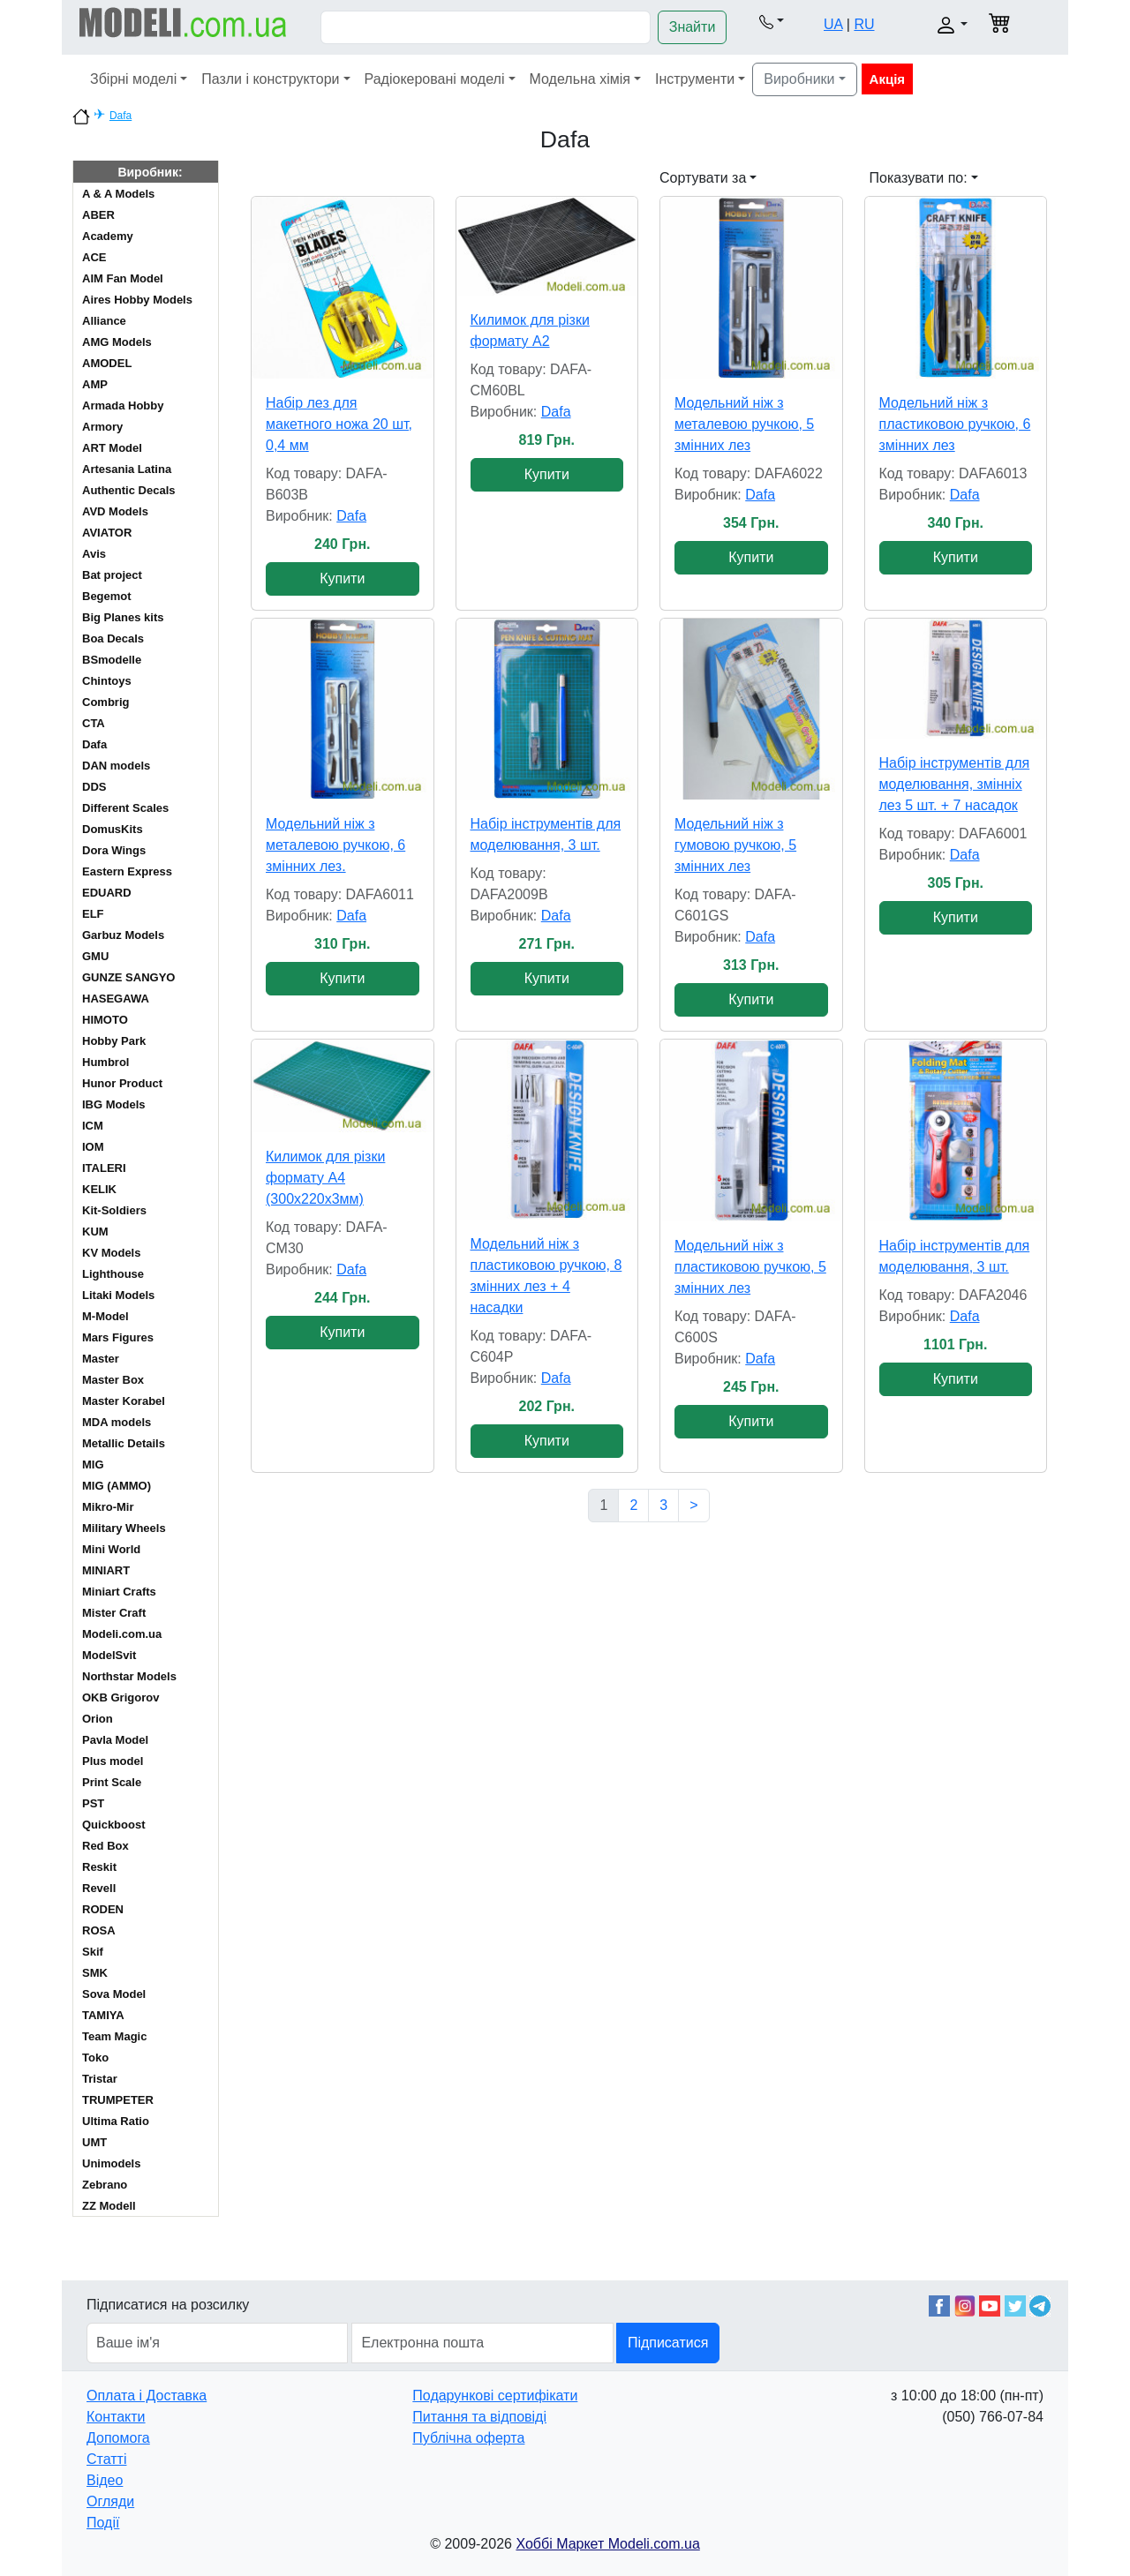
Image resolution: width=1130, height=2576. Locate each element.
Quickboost (114, 1824)
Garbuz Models (123, 935)
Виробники (799, 78)
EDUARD (107, 892)
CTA (93, 723)
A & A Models (118, 193)
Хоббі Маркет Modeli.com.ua (607, 2543)
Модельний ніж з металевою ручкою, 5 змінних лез (744, 424)
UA (833, 24)
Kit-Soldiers (114, 1210)
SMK (95, 1972)
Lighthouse (113, 1273)
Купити (342, 578)
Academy (107, 236)
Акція (887, 78)
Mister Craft (114, 1612)
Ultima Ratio (115, 2121)
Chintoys (107, 680)
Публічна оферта (468, 2437)
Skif (92, 1951)
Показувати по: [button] (919, 177)
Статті (106, 2459)
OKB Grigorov (120, 1697)
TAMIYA (103, 2015)
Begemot (107, 596)
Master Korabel (123, 1401)
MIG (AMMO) (116, 1485)
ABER (98, 215)
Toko (95, 2057)
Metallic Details (123, 1443)
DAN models (116, 765)
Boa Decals (113, 638)
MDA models (116, 1422)
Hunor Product (122, 1083)
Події (103, 2522)
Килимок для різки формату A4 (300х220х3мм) (325, 1177)
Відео (105, 2480)
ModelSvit (109, 1655)
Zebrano (104, 2184)
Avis (94, 553)
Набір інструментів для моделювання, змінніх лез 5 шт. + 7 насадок (954, 784)
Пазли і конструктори (270, 78)
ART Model (112, 447)
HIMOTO (105, 1019)
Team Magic (114, 2036)
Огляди (110, 2501)
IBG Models (114, 1104)
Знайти (692, 26)
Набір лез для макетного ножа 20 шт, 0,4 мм (339, 424)
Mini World (111, 1549)
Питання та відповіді (479, 2416)
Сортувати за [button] (702, 177)
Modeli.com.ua (122, 1634)
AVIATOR (107, 532)
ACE (94, 257)
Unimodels (111, 2163)
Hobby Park (114, 1041)
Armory (102, 426)
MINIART (106, 1570)
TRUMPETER (118, 2100)
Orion (97, 1718)
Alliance (104, 320)
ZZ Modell (109, 2205)
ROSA (99, 1930)
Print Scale (111, 1782)
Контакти (116, 2416)
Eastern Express (127, 871)
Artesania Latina (126, 469)
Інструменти (694, 78)
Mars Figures (118, 1337)
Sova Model (114, 1994)
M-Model (105, 1316)
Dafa (120, 115)
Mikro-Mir (108, 1506)
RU (864, 24)
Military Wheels (124, 1528)
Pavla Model (115, 1739)
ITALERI (104, 1168)
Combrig (105, 702)
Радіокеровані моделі (435, 78)
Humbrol (105, 1062)
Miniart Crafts (119, 1591)
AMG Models (117, 342)
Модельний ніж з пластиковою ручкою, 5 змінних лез (750, 1267)
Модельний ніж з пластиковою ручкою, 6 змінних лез (955, 424)
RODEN (103, 1909)
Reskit (99, 1867)
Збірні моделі (133, 78)
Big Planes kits (122, 617)
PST (93, 1803)
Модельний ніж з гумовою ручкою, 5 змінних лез (735, 845)
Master (100, 1358)
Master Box (113, 1379)
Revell (99, 1888)
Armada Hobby (122, 405)
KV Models (111, 1252)
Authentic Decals (128, 490)
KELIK (99, 1189)
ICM (92, 1125)
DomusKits (112, 829)
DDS (94, 786)
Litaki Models (118, 1295)
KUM (95, 1231)
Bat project (112, 575)
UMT (94, 2142)
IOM (93, 1146)
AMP (95, 384)
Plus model (112, 1761)
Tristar (99, 2078)
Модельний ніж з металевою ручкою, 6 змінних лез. (335, 845)
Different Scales (125, 808)
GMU (95, 956)
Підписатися (668, 2342)
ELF (93, 913)
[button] (771, 21)
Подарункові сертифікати (494, 2395)
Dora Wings (114, 850)
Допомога (118, 2437)
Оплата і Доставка (147, 2395)
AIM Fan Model (122, 278)
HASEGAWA (115, 998)
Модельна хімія (580, 78)
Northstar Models (129, 1676)
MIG (93, 1464)
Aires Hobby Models (137, 299)
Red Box (105, 1845)
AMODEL (107, 363)
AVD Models (115, 511)
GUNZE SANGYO (128, 977)
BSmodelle (111, 659)
